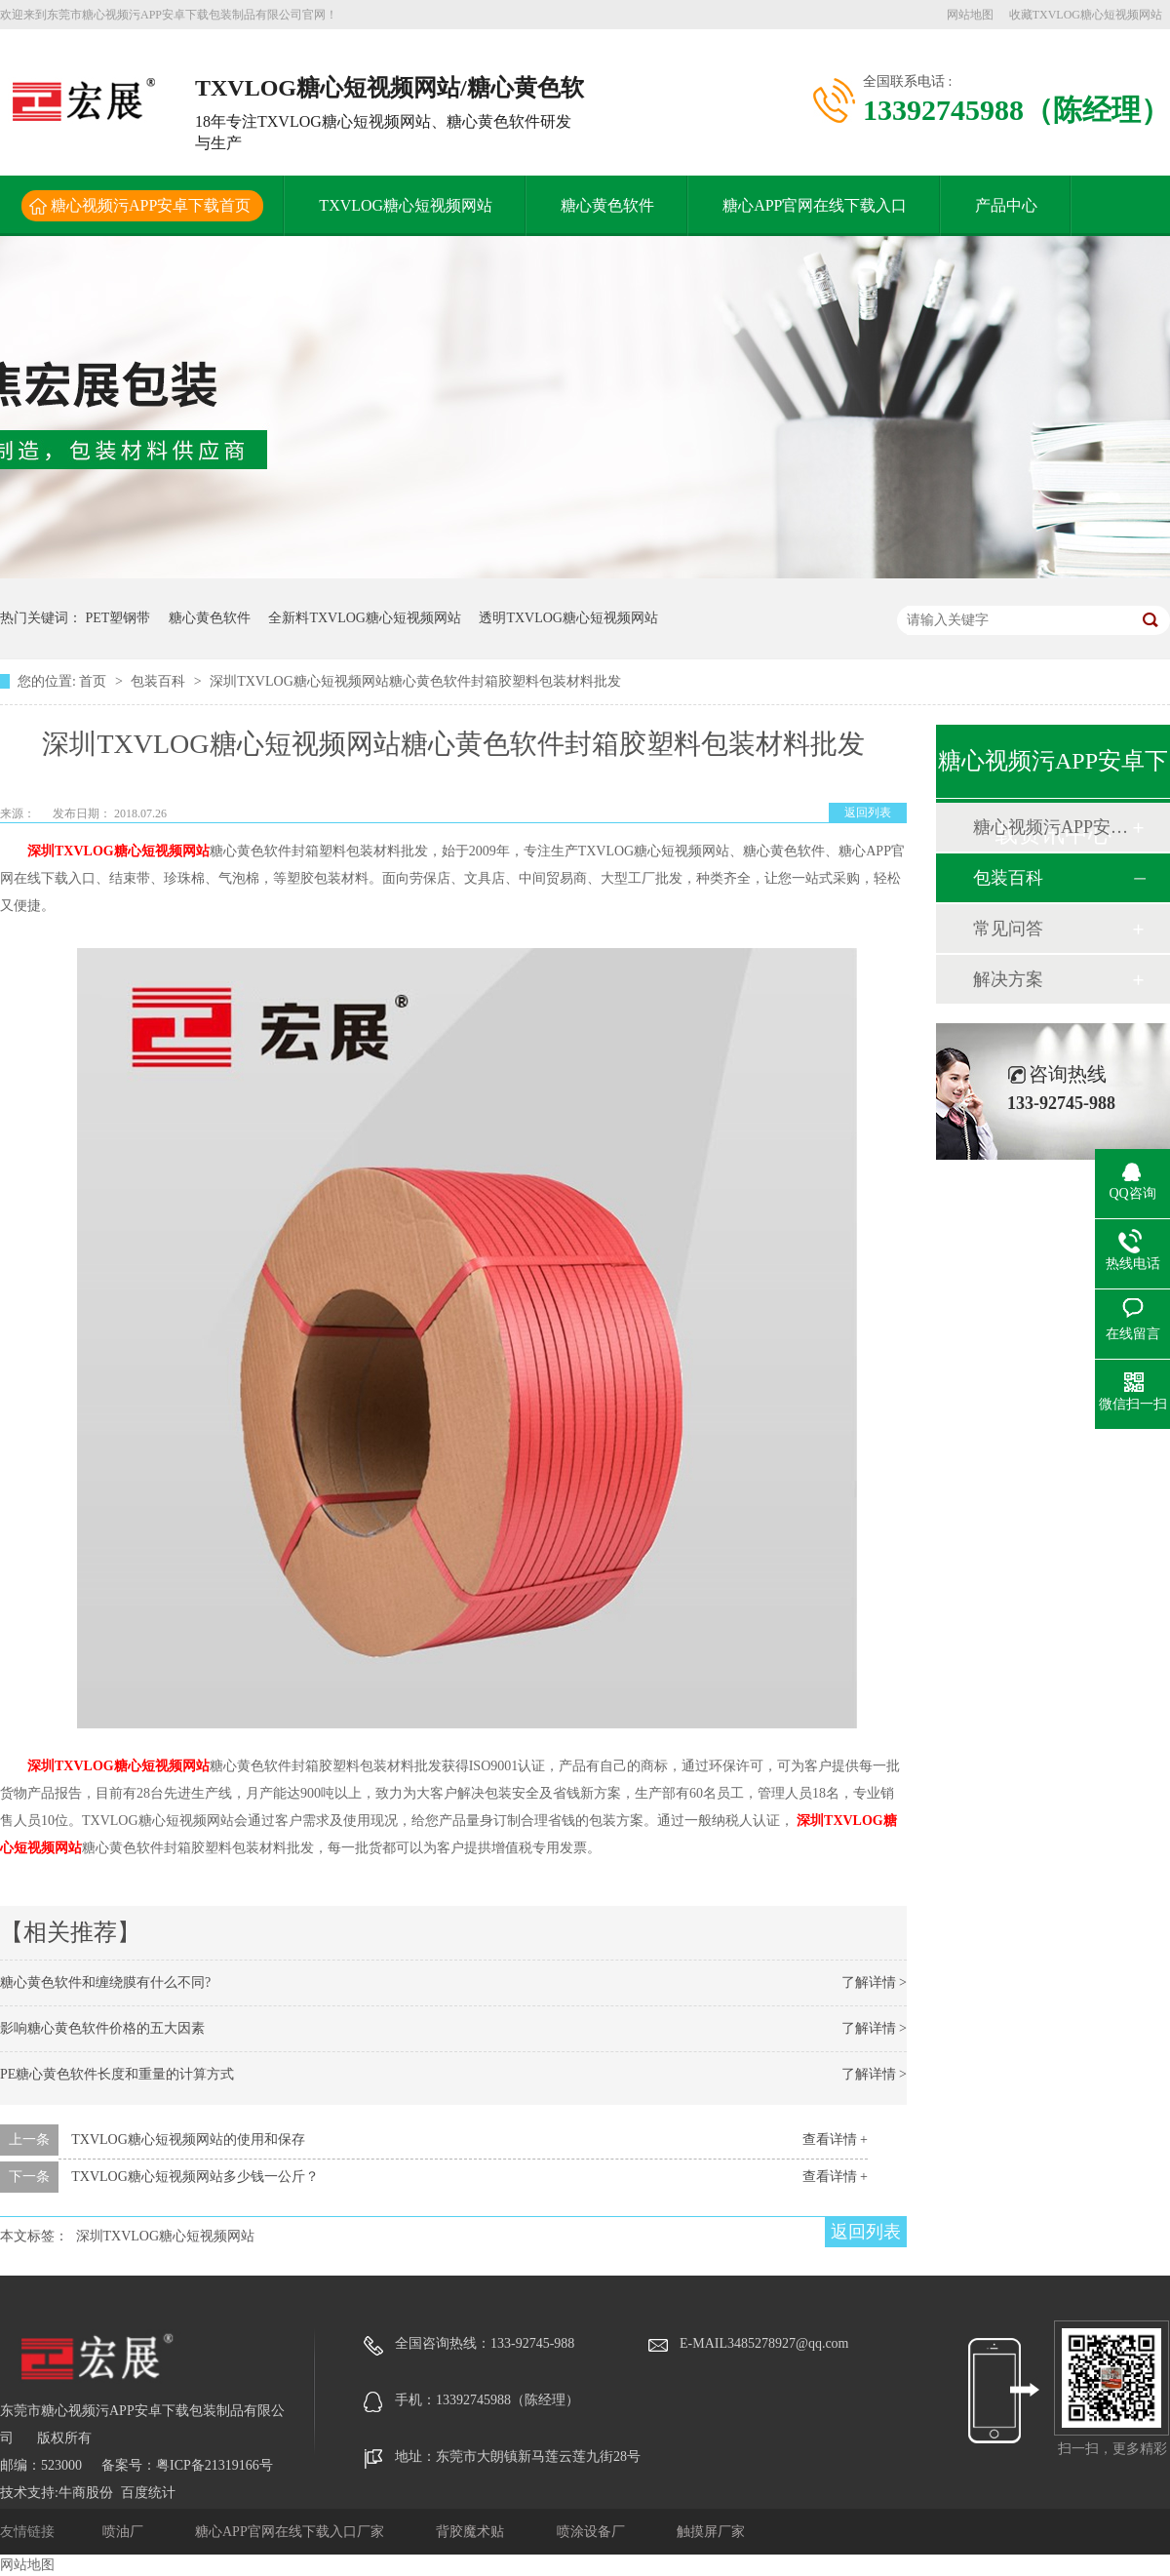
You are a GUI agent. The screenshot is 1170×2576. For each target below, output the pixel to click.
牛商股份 (85, 2492)
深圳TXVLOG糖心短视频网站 (118, 851)
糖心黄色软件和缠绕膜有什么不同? (105, 1982)
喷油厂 (124, 2531)
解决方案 (1008, 979)
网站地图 (970, 14)
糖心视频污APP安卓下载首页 (151, 205)
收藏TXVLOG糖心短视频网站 (1085, 14)
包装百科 (160, 681)
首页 (94, 681)
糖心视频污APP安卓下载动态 (1052, 827)
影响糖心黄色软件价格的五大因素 (102, 2028)
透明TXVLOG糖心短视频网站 (568, 618)
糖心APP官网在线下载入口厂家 (291, 2531)
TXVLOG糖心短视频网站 (405, 205)
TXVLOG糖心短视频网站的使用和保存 (188, 2139)
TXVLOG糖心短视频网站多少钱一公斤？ (195, 2176)
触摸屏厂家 (711, 2531)
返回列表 (867, 812)
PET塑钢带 (118, 618)
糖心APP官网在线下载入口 (814, 205)
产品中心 (1006, 205)
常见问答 (1008, 928)
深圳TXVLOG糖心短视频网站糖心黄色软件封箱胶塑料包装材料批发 (415, 681)
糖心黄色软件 (607, 205)
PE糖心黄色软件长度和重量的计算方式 (117, 2074)
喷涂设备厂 (593, 2531)
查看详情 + (835, 2139)
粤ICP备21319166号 (214, 2465)
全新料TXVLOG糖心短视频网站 (364, 618)
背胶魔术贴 (472, 2531)
